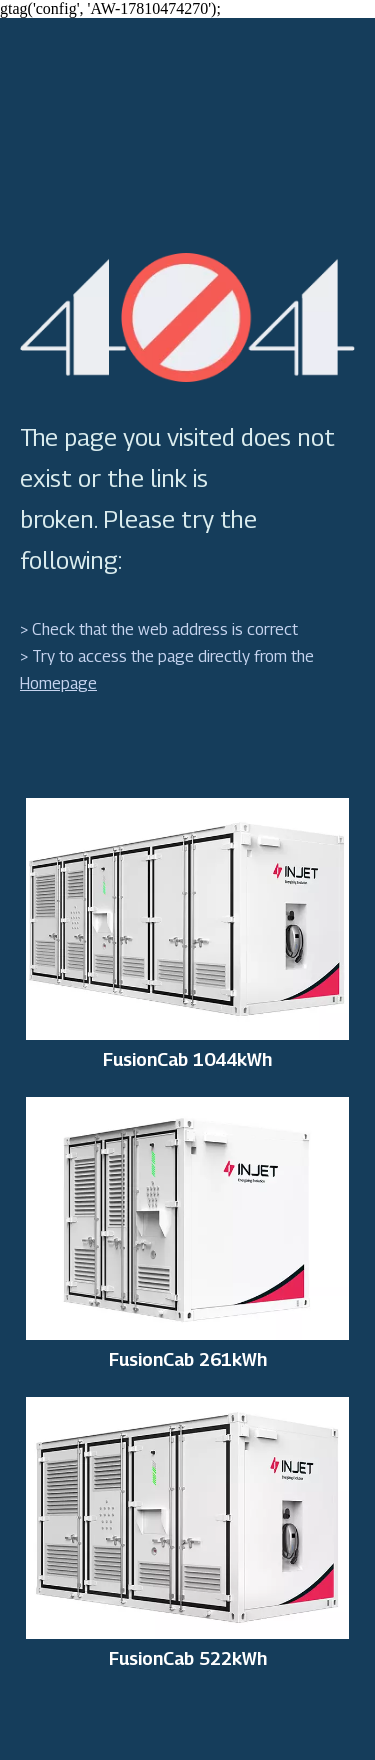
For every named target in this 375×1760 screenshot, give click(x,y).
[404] (187, 317)
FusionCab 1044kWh (187, 1060)
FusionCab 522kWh (188, 1659)
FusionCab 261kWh (188, 1360)
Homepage (58, 683)
